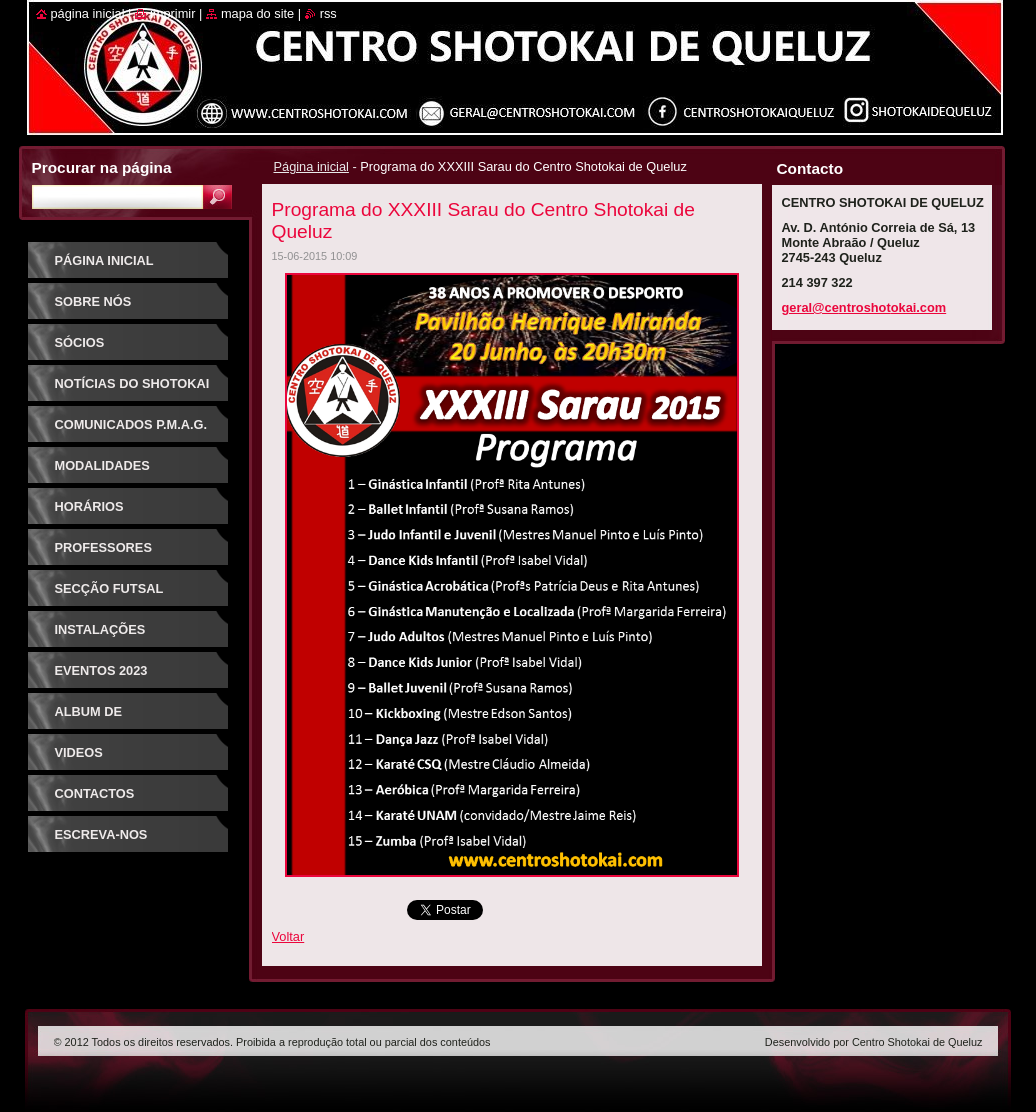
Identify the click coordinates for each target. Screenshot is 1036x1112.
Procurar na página (102, 167)
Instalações (100, 629)
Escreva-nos (101, 834)
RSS (328, 13)
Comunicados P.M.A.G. (131, 424)
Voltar (288, 936)
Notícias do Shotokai (132, 383)
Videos (79, 752)
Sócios (80, 342)
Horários (89, 506)
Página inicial (311, 166)
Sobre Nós (93, 301)
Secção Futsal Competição (109, 595)
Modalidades (102, 465)
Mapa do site (257, 13)
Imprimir (173, 13)
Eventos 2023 (101, 670)
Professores (103, 547)
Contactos (95, 793)
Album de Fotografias (101, 718)
